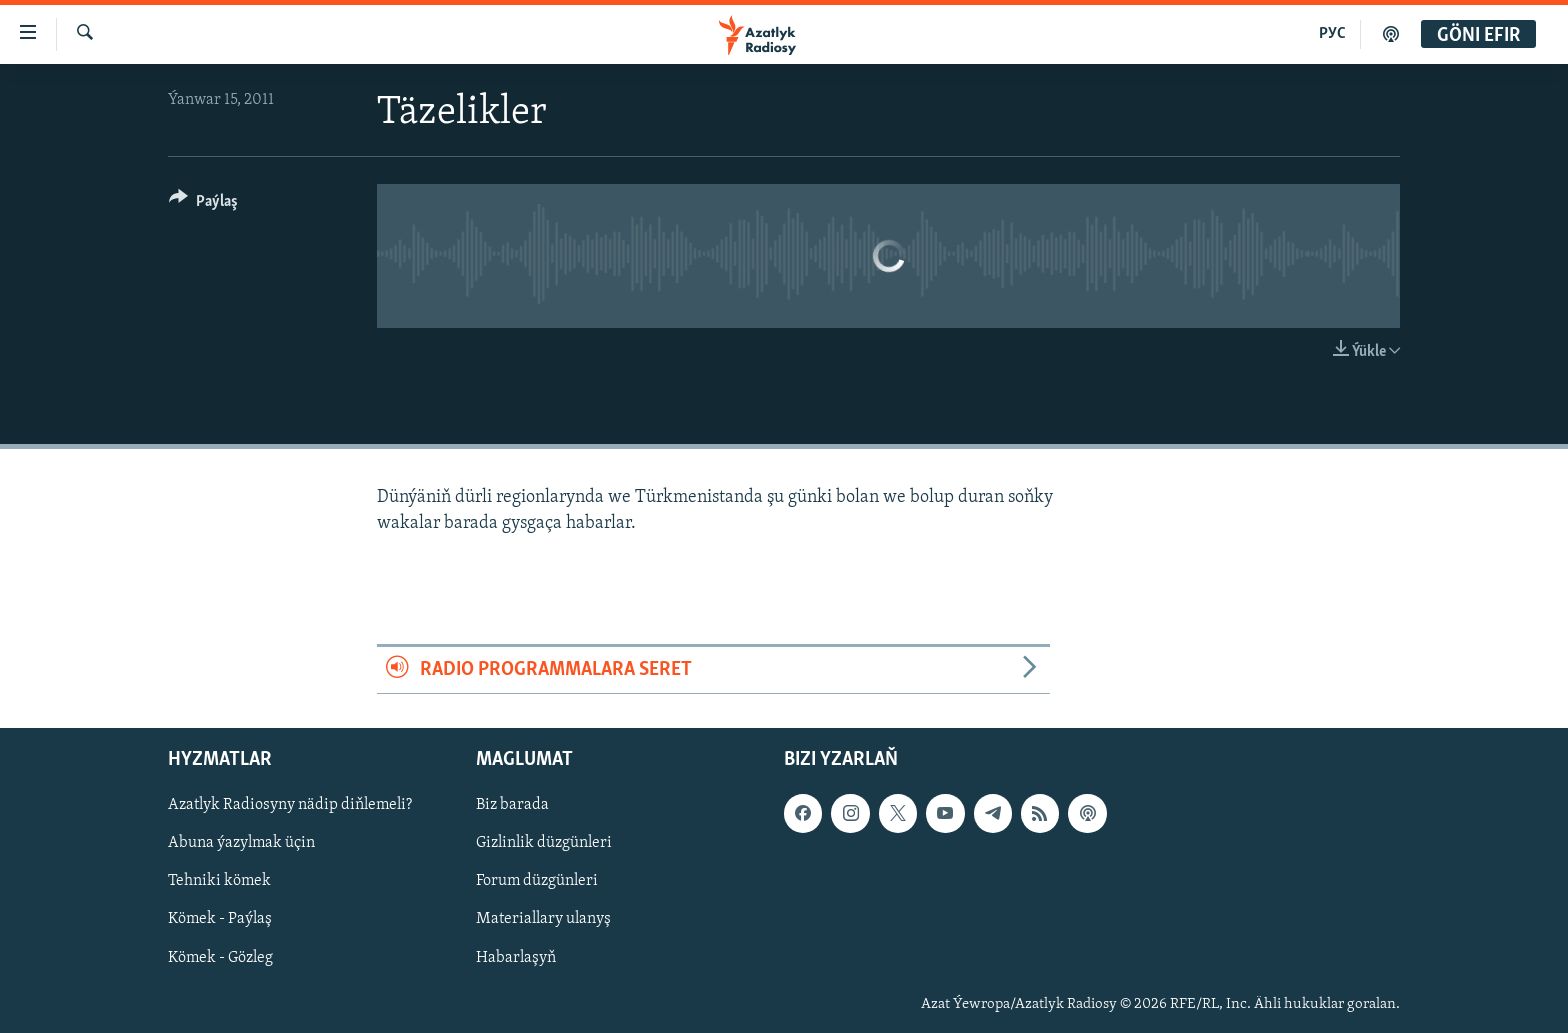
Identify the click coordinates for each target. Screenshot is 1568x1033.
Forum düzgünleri (537, 882)
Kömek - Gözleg (220, 958)
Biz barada (512, 805)
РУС (1332, 34)
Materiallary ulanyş (543, 920)
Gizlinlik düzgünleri (544, 843)
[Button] (203, 204)
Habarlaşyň (516, 958)
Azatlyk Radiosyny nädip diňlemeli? (290, 805)
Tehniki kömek (219, 882)
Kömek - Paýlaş (220, 920)
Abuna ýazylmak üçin (241, 843)
